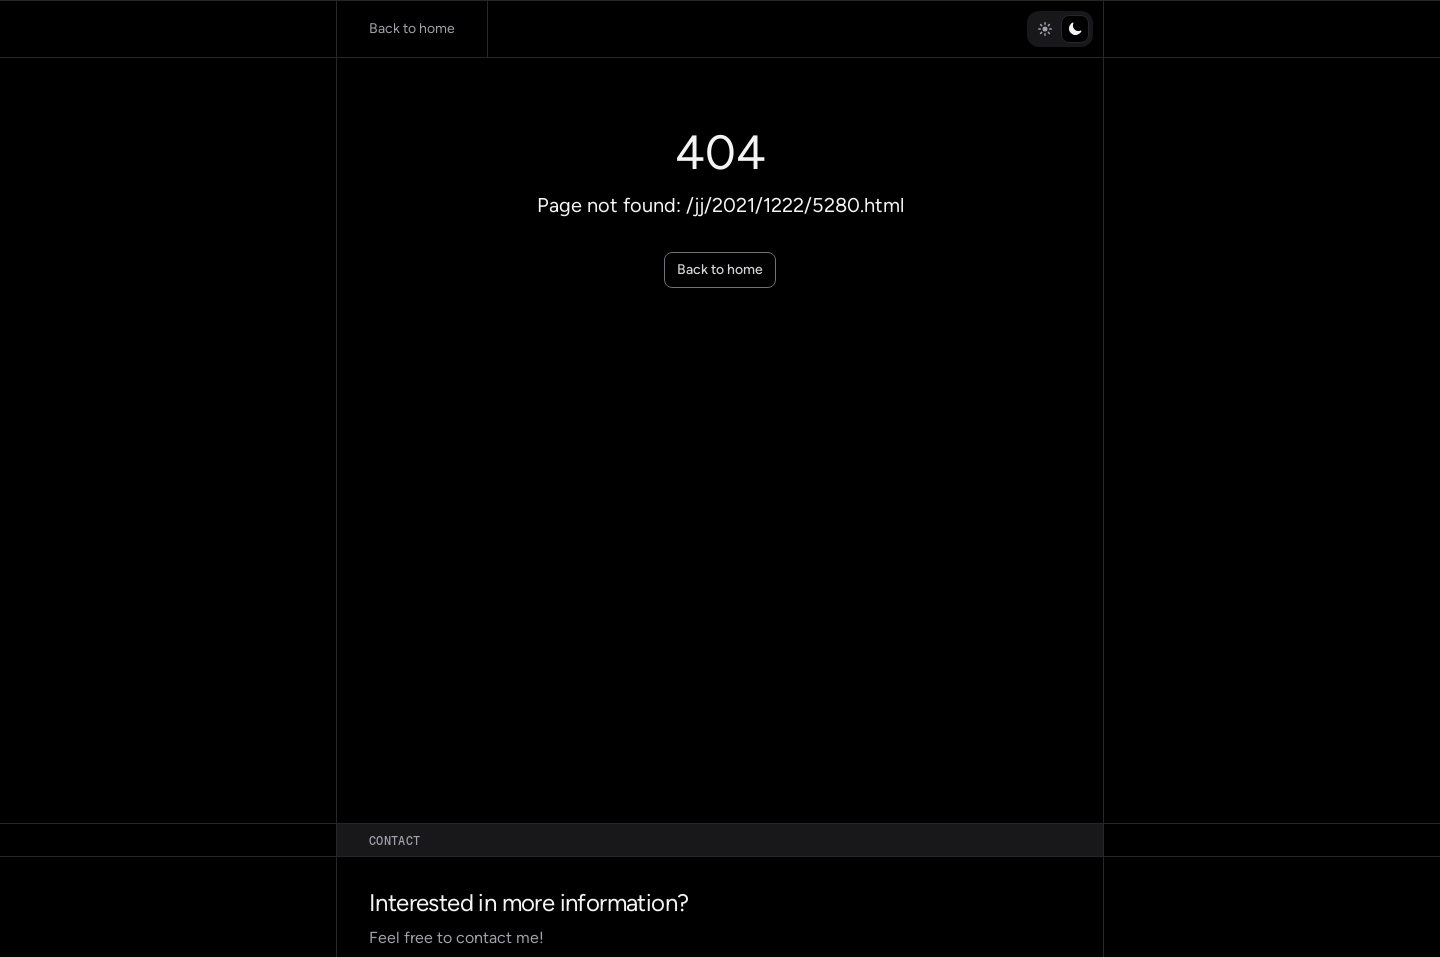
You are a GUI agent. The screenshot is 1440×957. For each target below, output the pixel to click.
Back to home (720, 269)
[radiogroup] (1060, 29)
